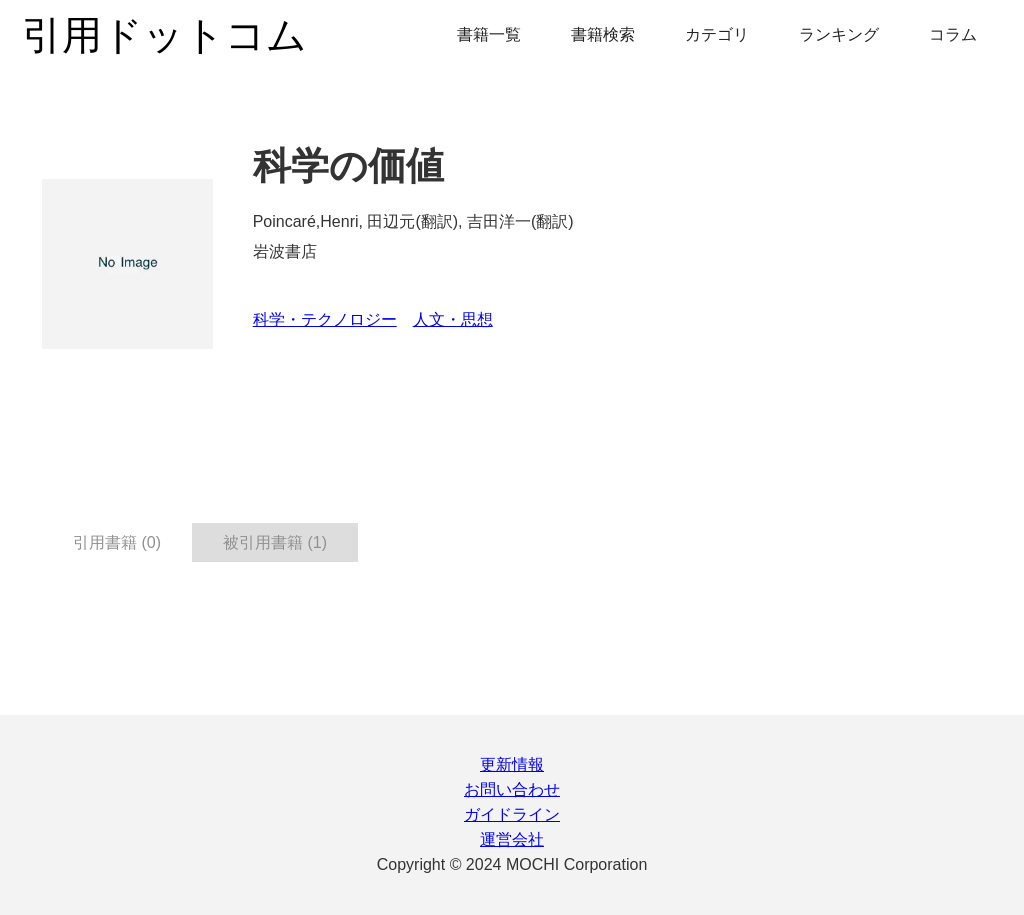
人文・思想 (453, 319)
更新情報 (512, 764)
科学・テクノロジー (325, 319)
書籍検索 (603, 34)
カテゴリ (717, 34)
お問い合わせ (512, 789)
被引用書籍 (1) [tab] (275, 542)
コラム (953, 34)
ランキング (839, 34)
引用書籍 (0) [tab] (117, 542)
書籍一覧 (489, 34)
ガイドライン (512, 814)
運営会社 (512, 839)
